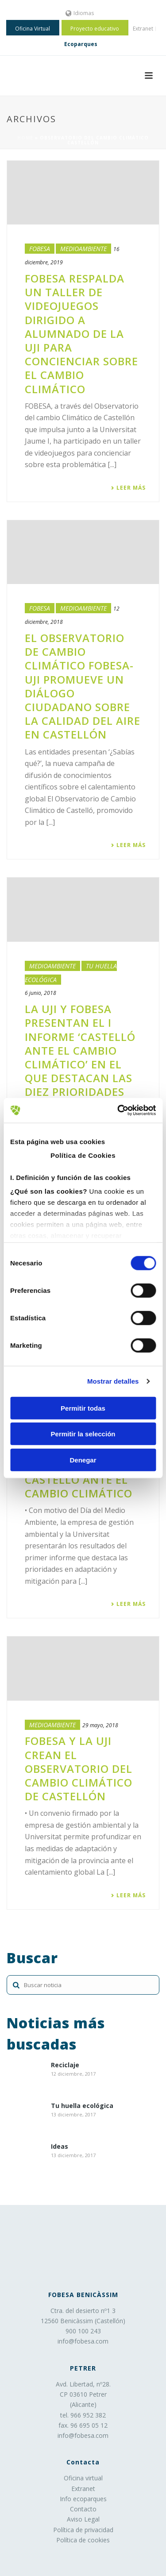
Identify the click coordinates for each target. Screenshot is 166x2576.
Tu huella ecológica (82, 2106)
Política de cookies (83, 2540)
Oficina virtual (83, 2478)
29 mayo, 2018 (100, 1725)
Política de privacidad (83, 2530)
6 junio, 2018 (40, 993)
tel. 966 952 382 (83, 2415)
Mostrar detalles (113, 1381)
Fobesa (39, 248)
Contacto (83, 2509)
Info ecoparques (83, 2499)
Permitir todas (83, 1408)
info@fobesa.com (83, 2341)
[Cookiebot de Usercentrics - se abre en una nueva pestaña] (118, 1110)
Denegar (82, 1459)
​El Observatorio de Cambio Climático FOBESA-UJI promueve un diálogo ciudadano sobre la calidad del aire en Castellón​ (82, 686)
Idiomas (80, 13)
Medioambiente (83, 248)
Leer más (128, 488)
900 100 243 (83, 2331)
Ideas (59, 2147)
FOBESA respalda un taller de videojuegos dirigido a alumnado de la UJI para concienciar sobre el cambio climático (81, 333)
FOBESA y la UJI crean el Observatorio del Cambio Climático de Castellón (78, 1768)
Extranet (83, 2488)
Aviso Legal (83, 2519)
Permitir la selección (83, 1434)
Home (25, 138)
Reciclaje (65, 2065)
